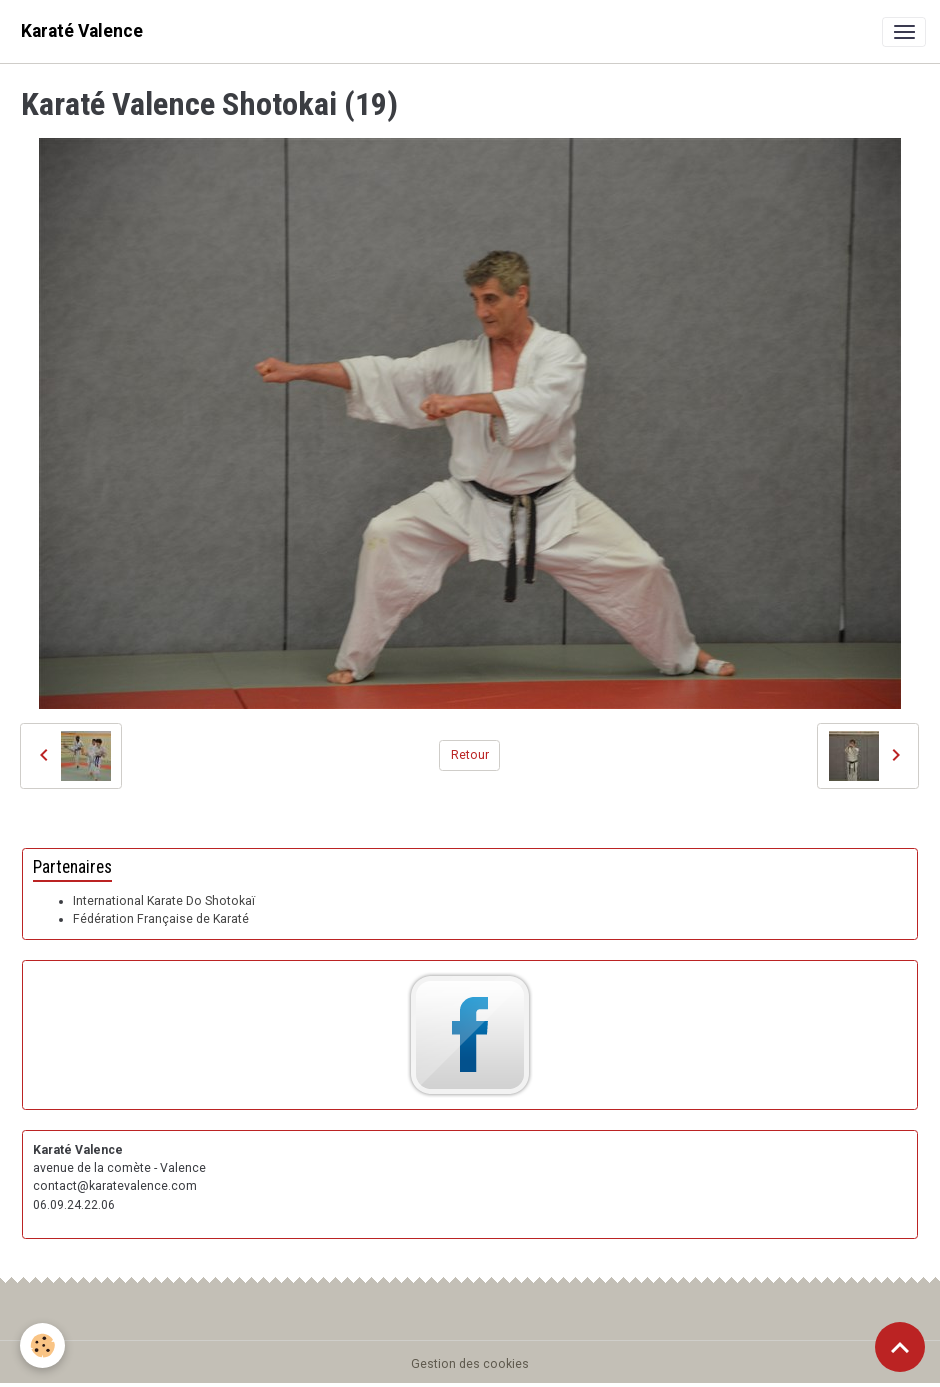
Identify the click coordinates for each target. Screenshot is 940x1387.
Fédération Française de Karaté (161, 919)
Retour (470, 755)
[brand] (82, 31)
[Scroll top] (900, 1347)
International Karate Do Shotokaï (164, 901)
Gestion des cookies (470, 1364)
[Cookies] (42, 1345)
